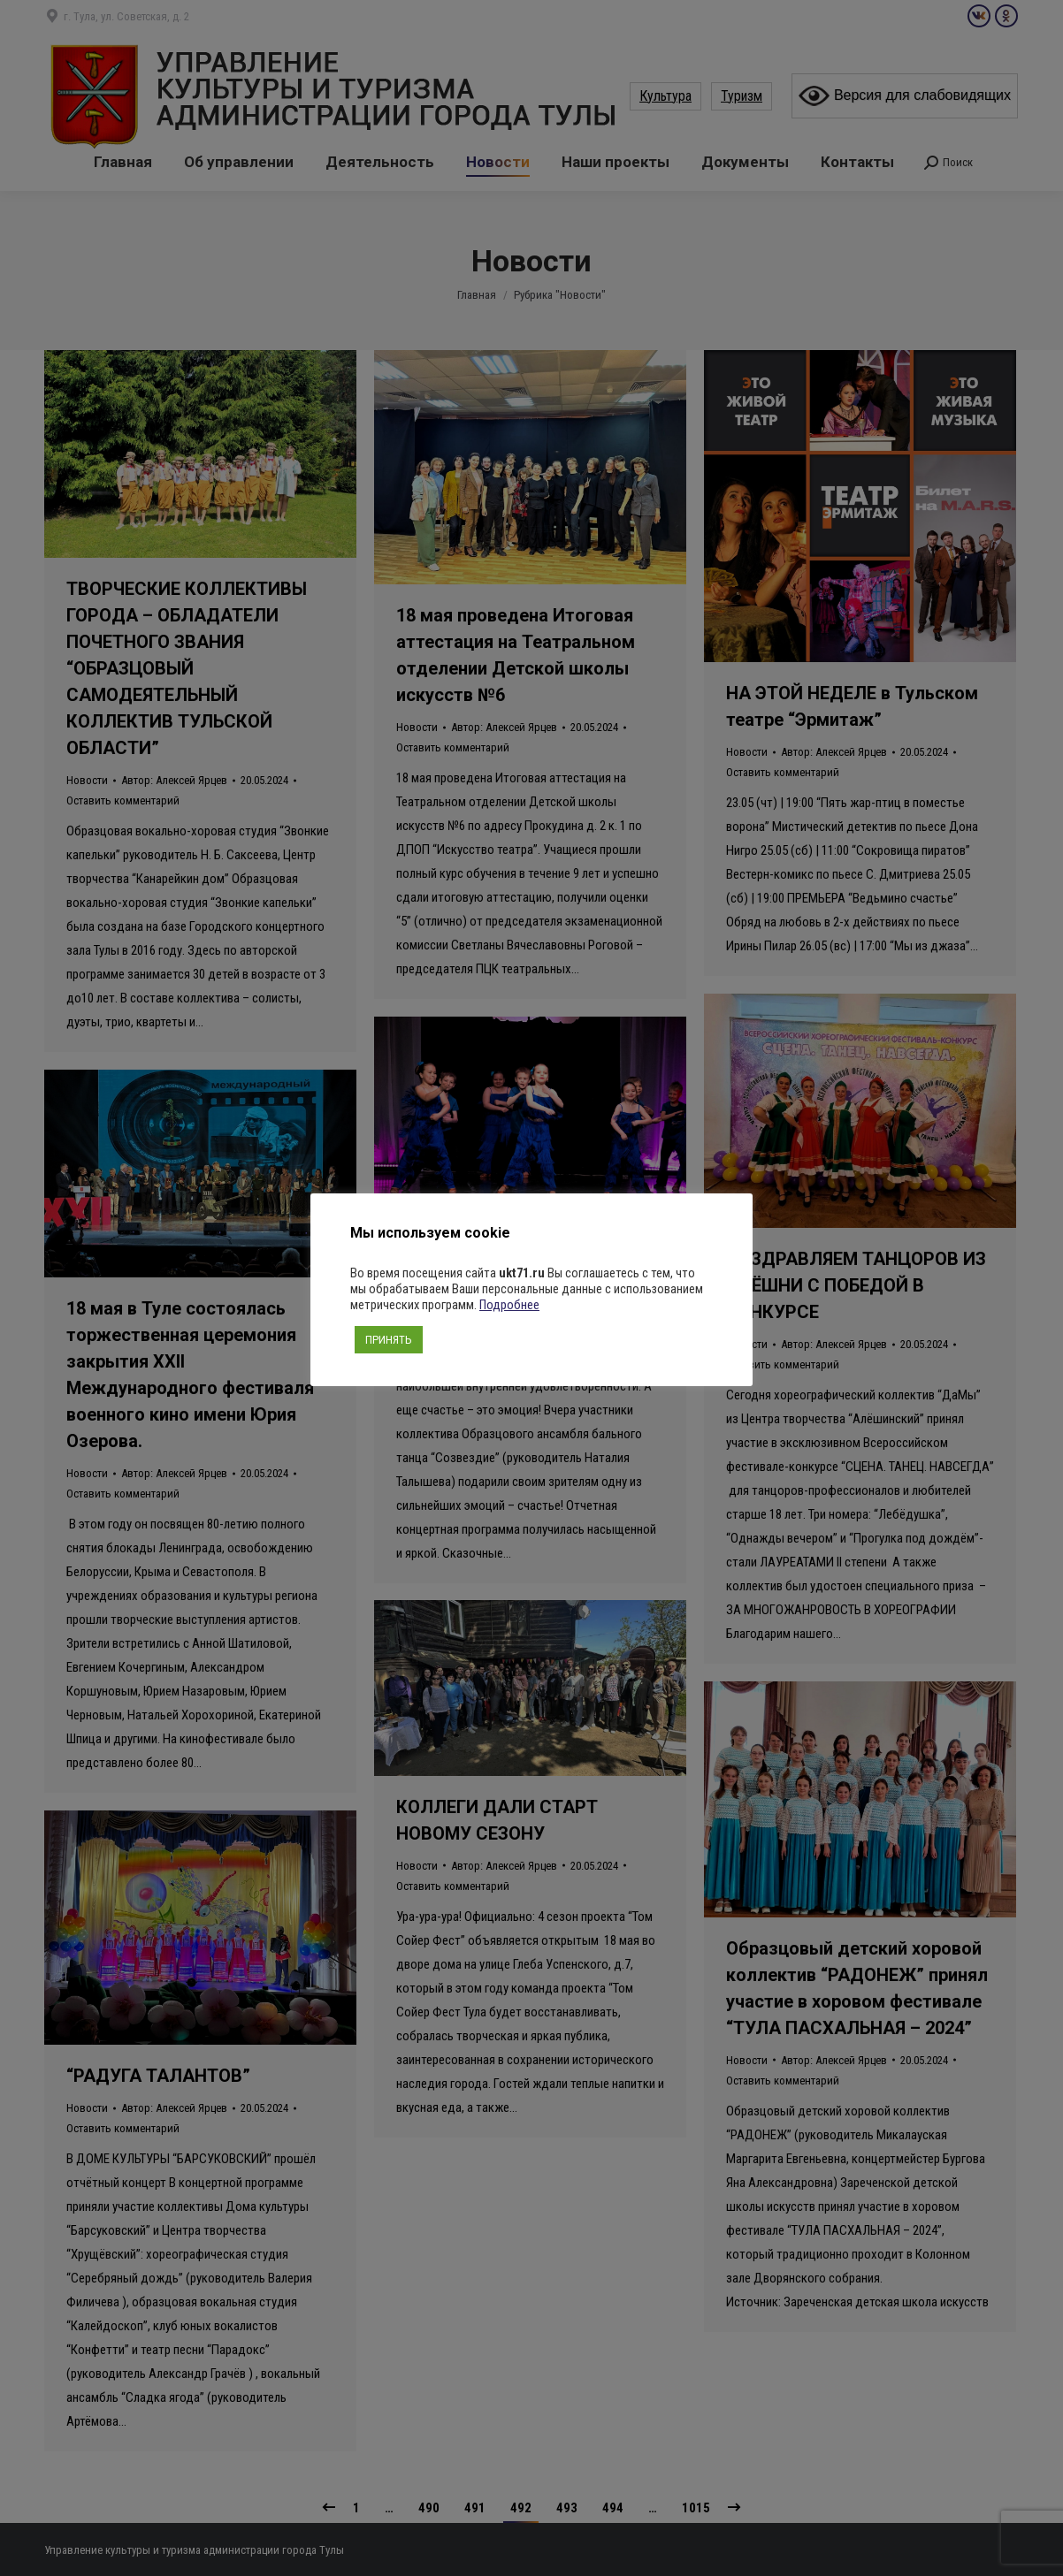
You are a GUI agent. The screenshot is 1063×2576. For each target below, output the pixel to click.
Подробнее (509, 1305)
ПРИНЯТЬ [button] (388, 1339)
